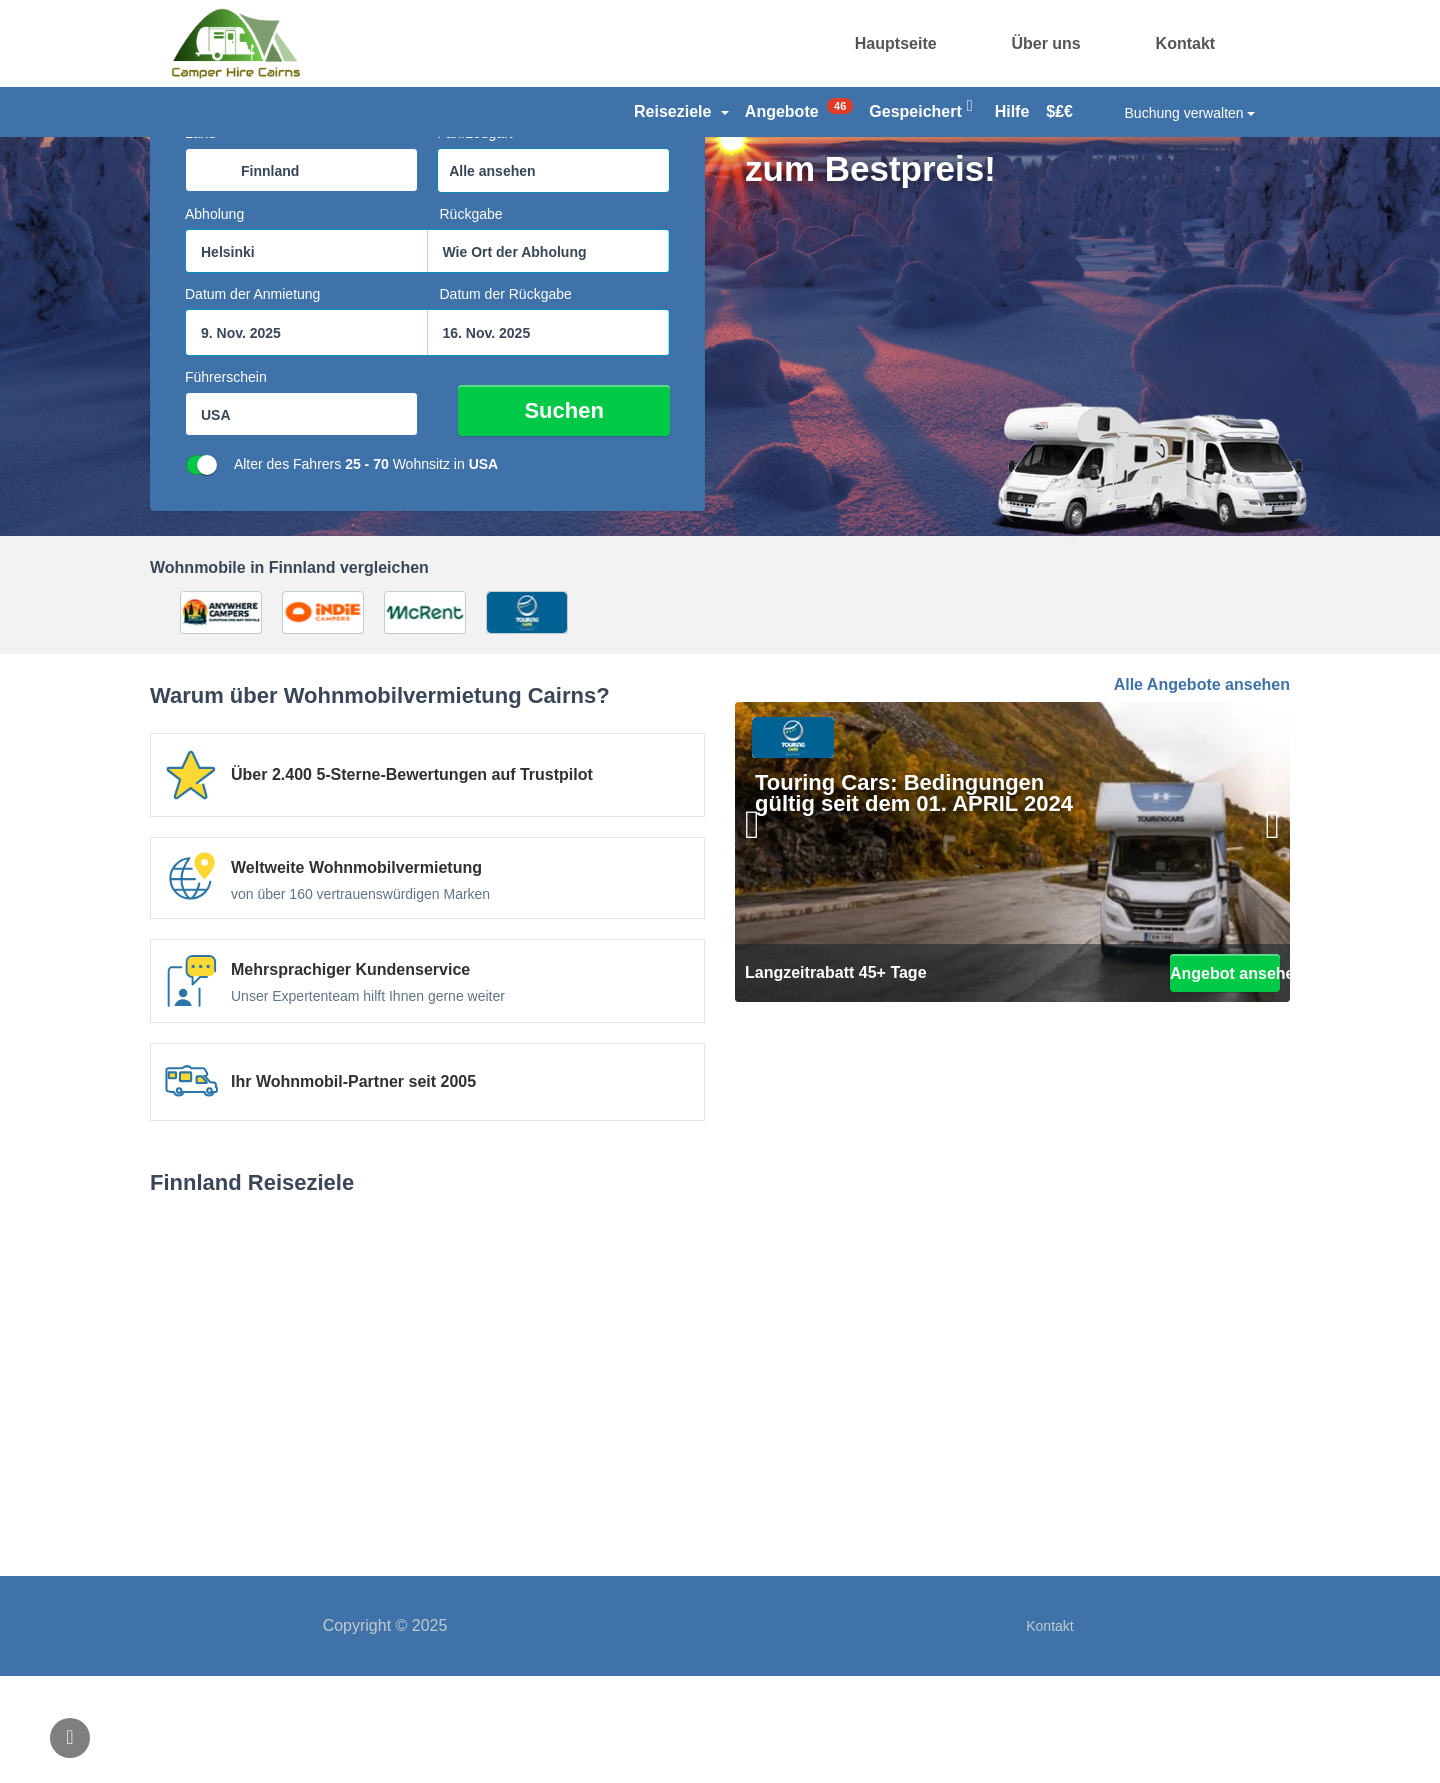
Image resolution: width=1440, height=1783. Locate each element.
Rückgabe (471, 321)
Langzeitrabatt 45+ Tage (836, 1079)
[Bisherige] (765, 955)
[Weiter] (1260, 955)
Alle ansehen (492, 278)
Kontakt (1186, 43)
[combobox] (301, 277)
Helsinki (330, 1477)
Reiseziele (681, 111)
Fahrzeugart (474, 240)
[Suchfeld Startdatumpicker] (307, 439)
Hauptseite (896, 43)
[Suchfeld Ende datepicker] (549, 439)
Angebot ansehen (1225, 1079)
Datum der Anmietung (252, 401)
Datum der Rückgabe (506, 401)
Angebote (799, 109)
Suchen (597, 517)
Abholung (214, 321)
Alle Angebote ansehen (1202, 791)
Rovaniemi (720, 1477)
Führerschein (226, 484)
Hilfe (1012, 111)
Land (200, 240)
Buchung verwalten (1190, 113)
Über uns (1045, 43)
